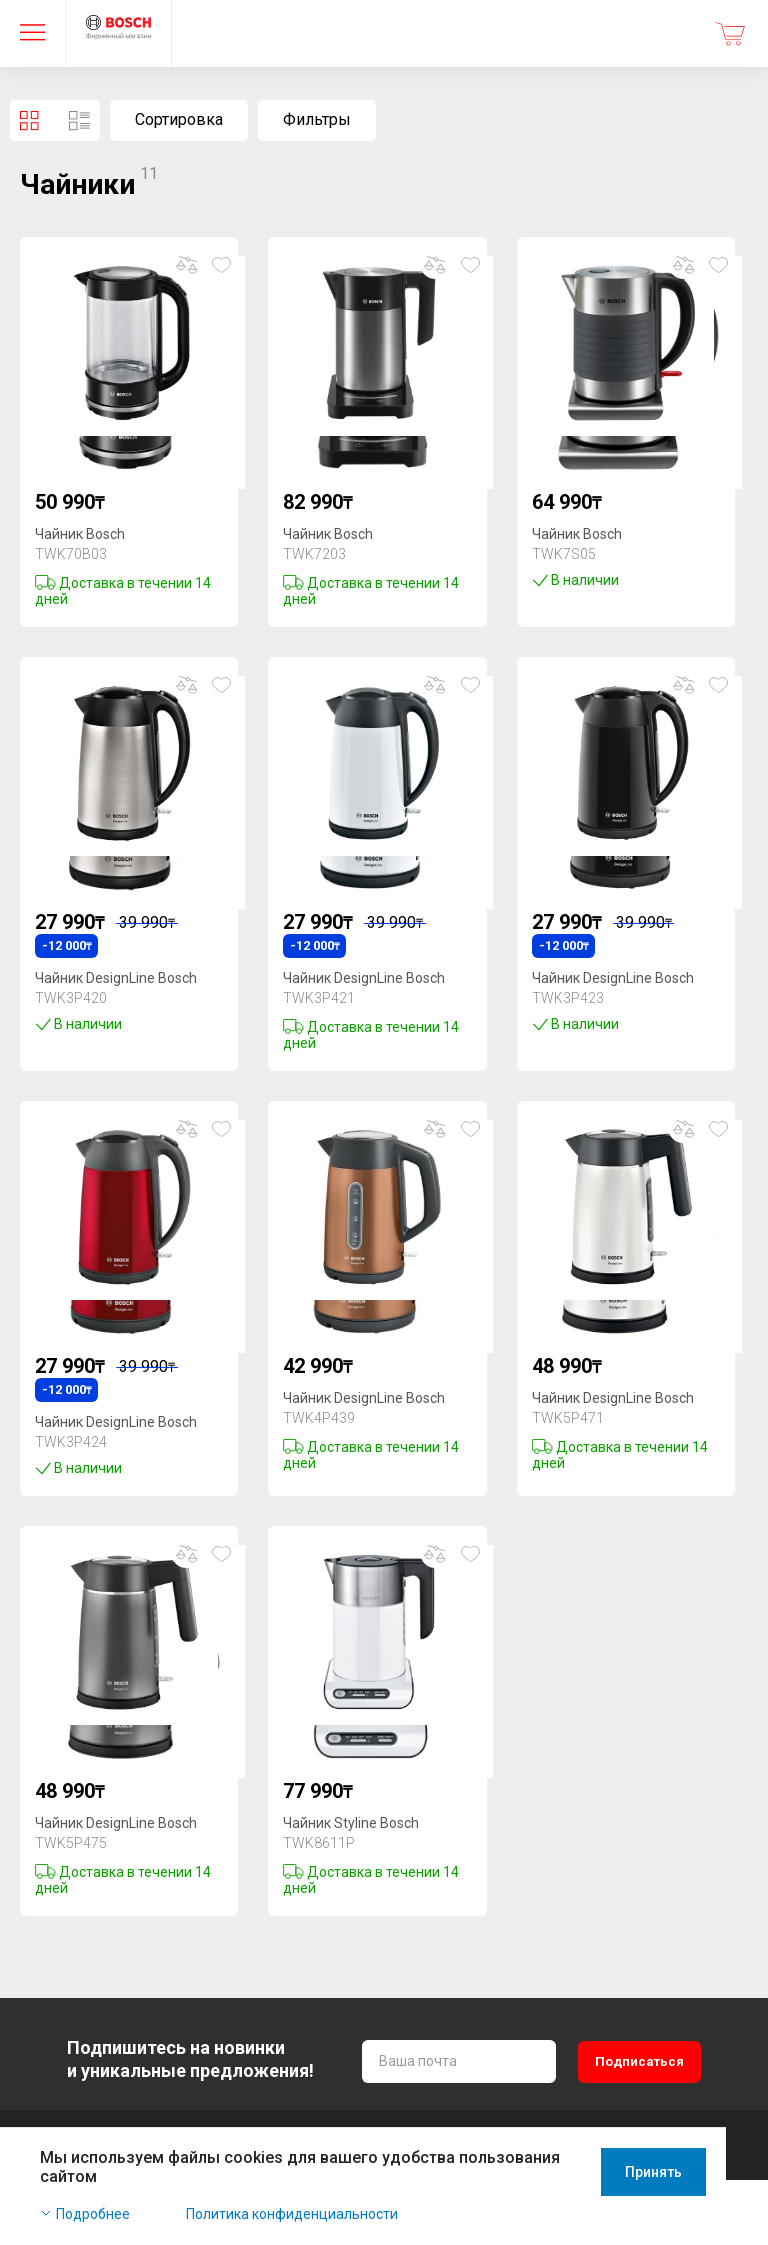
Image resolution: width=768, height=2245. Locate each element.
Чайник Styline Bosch (351, 1823)
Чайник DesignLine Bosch (116, 978)
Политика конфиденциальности (292, 2217)
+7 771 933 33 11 (96, 2147)
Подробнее (93, 2217)
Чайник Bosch (80, 534)
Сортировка (179, 119)
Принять (695, 2194)
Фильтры (317, 119)
